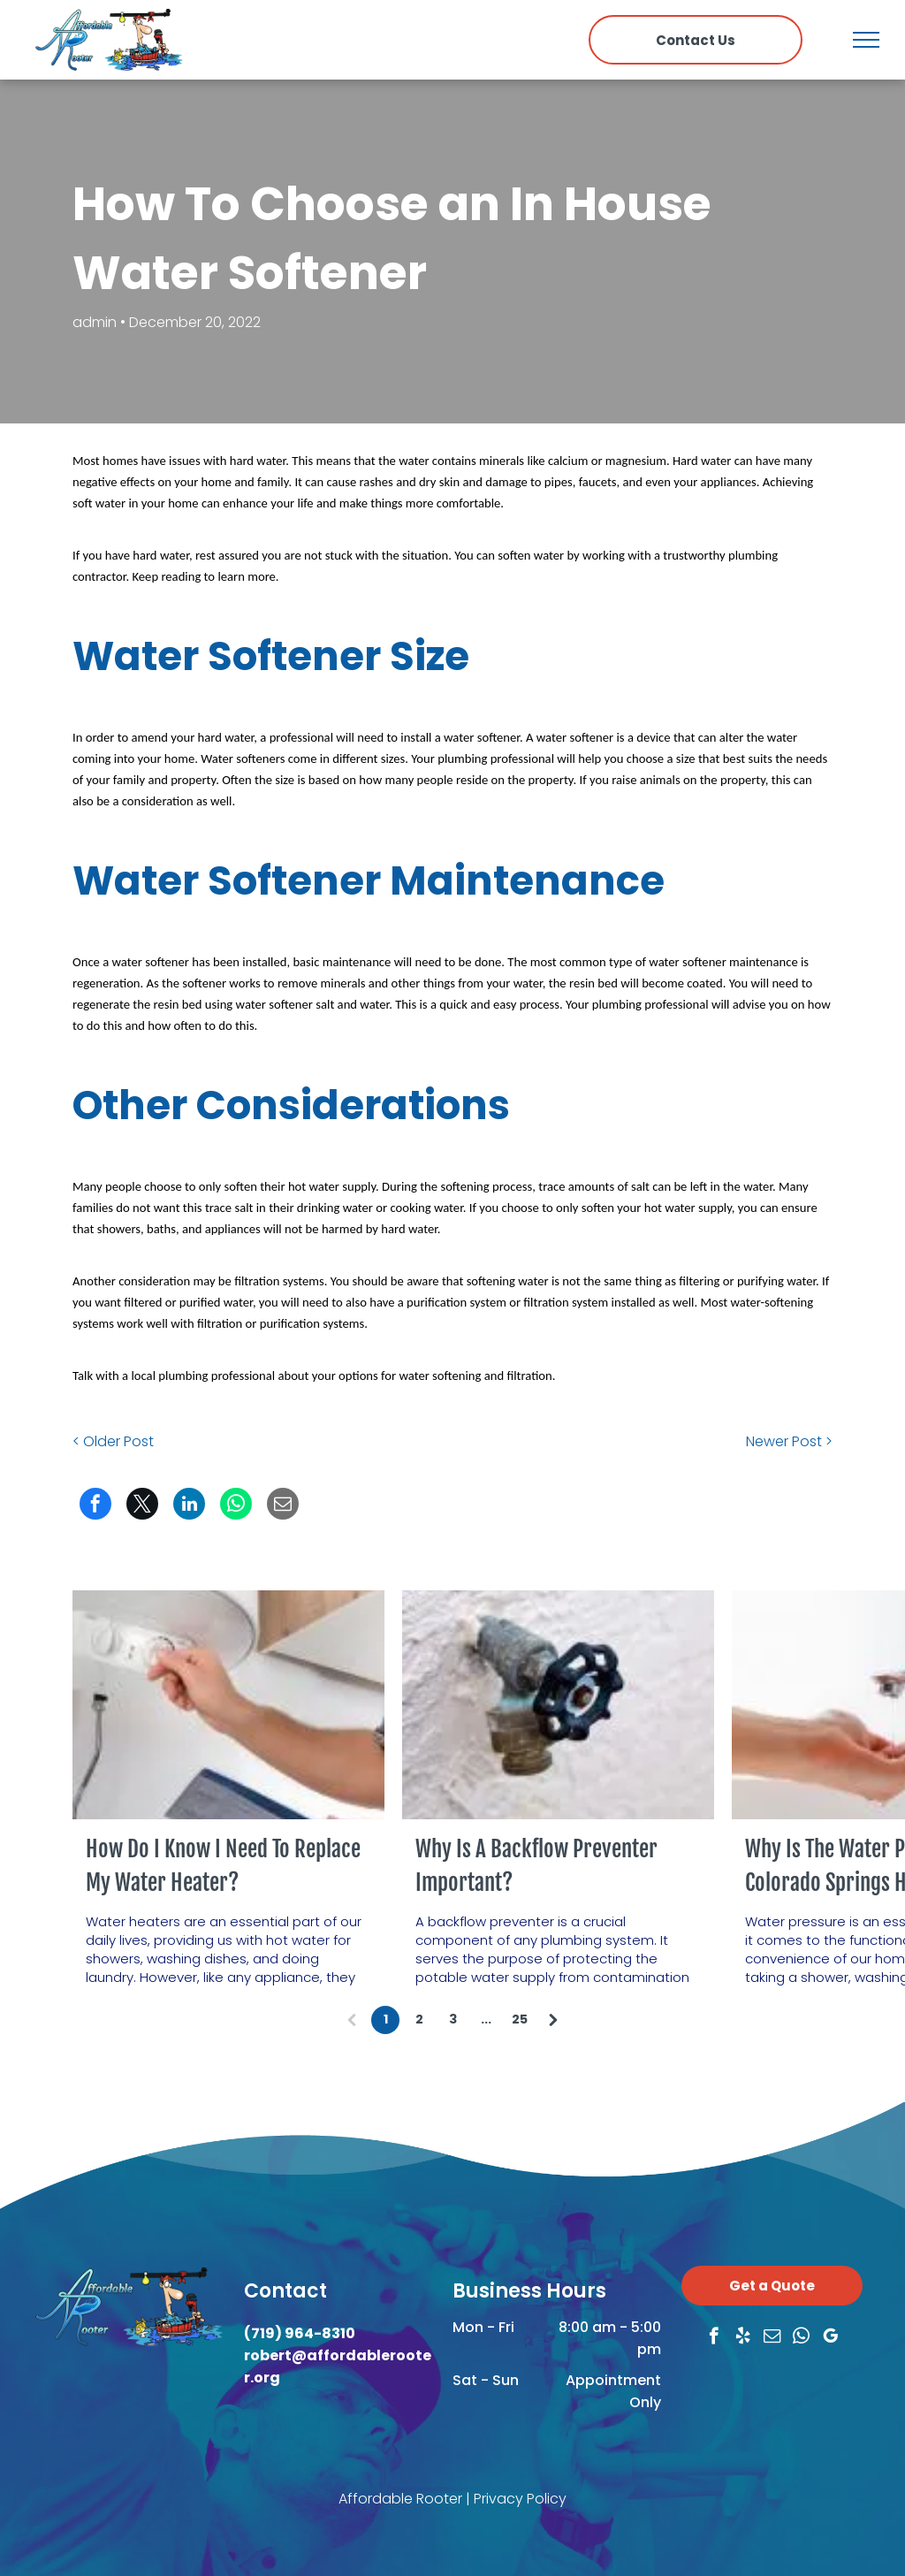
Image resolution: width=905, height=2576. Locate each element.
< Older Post (113, 1441)
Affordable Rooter (400, 2498)
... (486, 2019)
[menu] (866, 40)
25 (520, 2019)
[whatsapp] (801, 2338)
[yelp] (743, 2338)
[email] (772, 2338)
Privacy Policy (520, 2498)
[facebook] (713, 2338)
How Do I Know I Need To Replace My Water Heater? (223, 1865)
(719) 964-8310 (299, 2333)
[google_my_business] (830, 2338)
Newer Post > (789, 1441)
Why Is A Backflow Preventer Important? (536, 1865)
